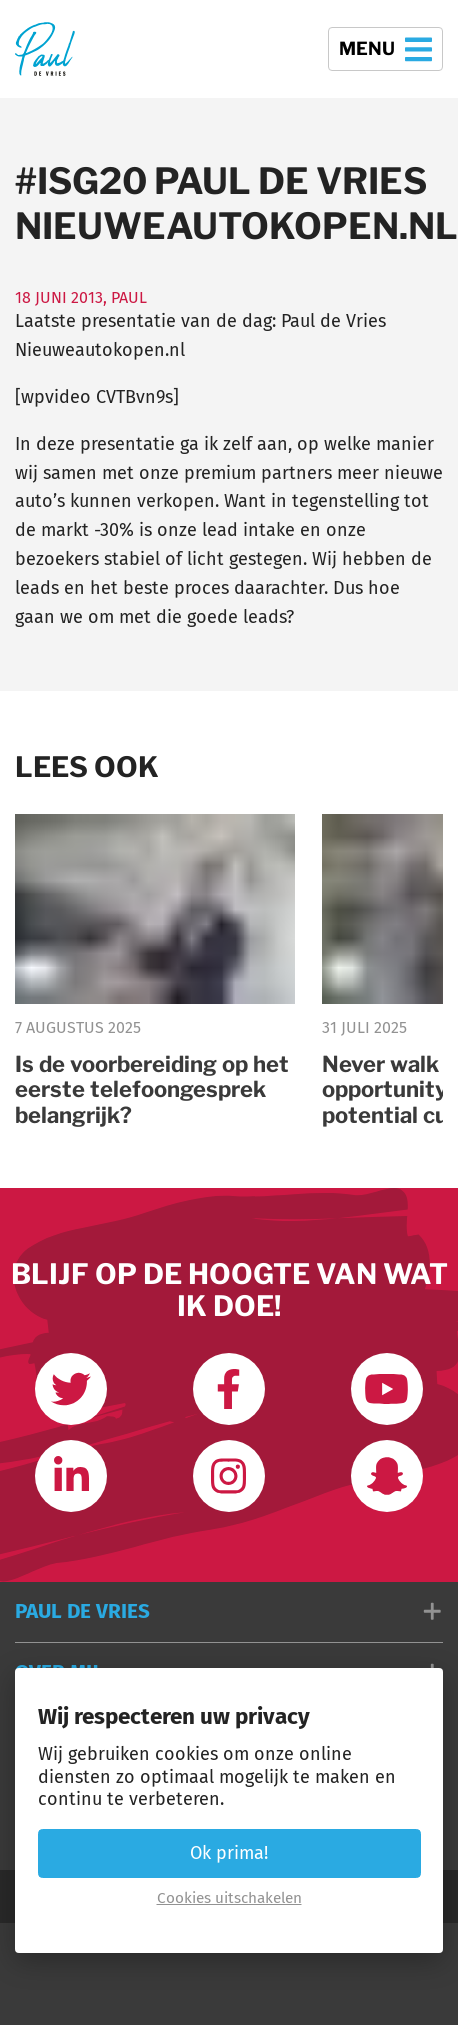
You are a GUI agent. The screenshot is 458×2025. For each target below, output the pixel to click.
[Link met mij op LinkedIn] (71, 1476)
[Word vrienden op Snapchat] (387, 1476)
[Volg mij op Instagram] (229, 1476)
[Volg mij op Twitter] (71, 1389)
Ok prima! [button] (229, 1853)
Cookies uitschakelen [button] (229, 1898)
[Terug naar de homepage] (45, 49)
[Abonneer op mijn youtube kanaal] (387, 1389)
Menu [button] (385, 49)
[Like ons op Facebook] (229, 1389)
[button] (229, 1612)
